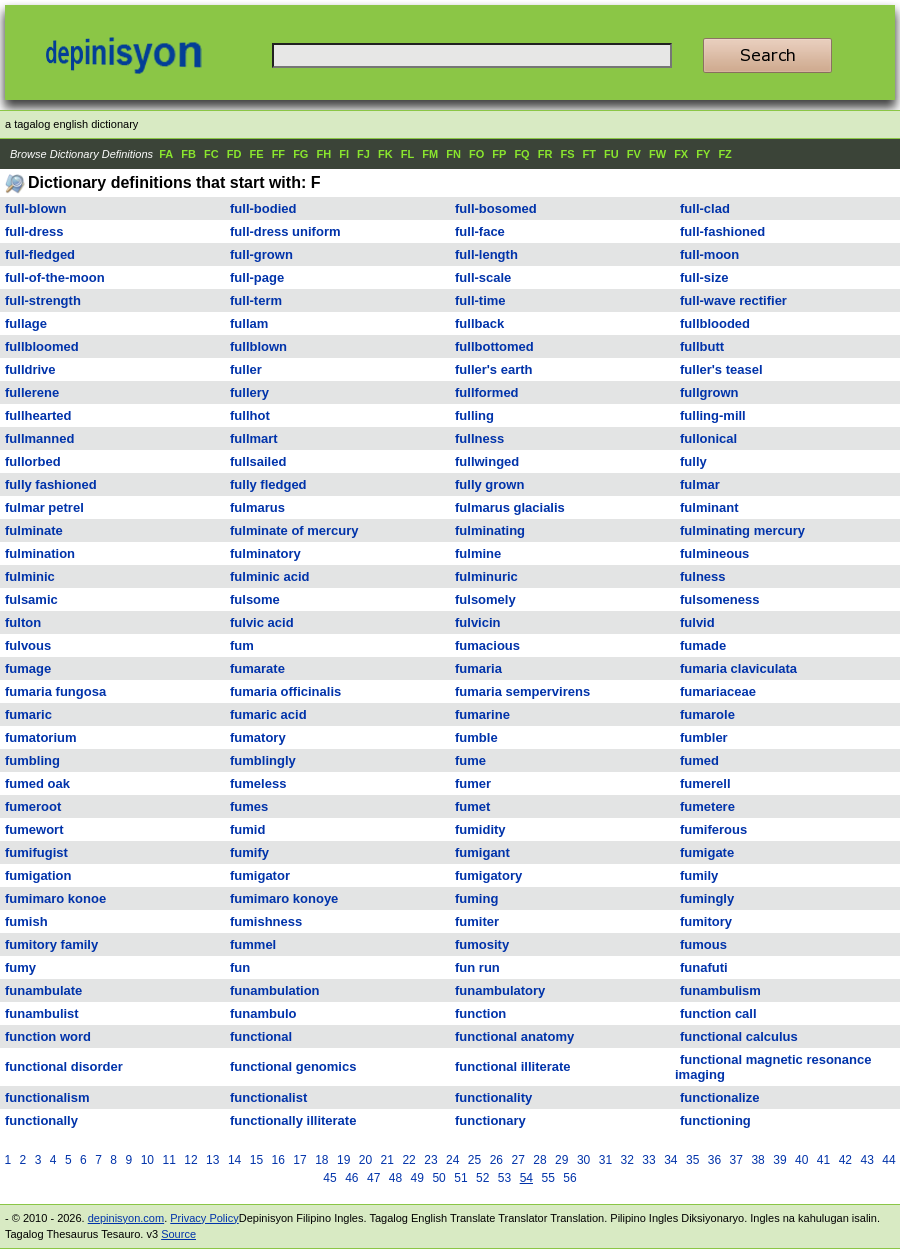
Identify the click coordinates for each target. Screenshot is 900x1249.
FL (407, 154)
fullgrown (709, 392)
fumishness (266, 921)
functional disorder (64, 1066)
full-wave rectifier (733, 300)
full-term (256, 300)
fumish (26, 921)
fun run (477, 967)
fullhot (250, 415)
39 (779, 1160)
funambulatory (500, 990)
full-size (704, 277)
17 (299, 1160)
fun (240, 967)
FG (300, 154)
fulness (703, 576)
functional (261, 1036)
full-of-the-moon (55, 277)
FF (278, 154)
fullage (26, 323)
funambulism (720, 990)
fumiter (477, 921)
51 (460, 1178)
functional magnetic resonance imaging (773, 1067)
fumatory (258, 737)
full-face (480, 231)
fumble (476, 737)
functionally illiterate (293, 1120)
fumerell (705, 783)
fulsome (255, 599)
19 (343, 1160)
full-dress (34, 231)
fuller (246, 369)
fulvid (697, 622)
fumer (473, 783)
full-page (257, 277)
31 (605, 1160)
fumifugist (36, 852)
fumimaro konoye (284, 898)
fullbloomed (42, 346)
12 (190, 1160)
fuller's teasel (721, 369)
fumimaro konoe (55, 898)
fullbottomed (494, 346)
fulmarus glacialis (510, 507)
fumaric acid (268, 714)
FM (430, 154)
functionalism (47, 1097)
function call (718, 1013)
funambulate (43, 990)
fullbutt (702, 346)
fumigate (707, 852)
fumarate (257, 668)
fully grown (489, 484)
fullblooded (715, 323)
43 (866, 1160)
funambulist (42, 1013)
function (480, 1013)
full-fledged (40, 254)
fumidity (480, 829)
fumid (247, 829)
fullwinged (487, 461)
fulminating (490, 530)
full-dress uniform (285, 231)
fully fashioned (51, 484)
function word (48, 1036)
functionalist (268, 1097)
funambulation (275, 990)
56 (569, 1178)
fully (693, 461)
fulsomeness (719, 599)
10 (147, 1160)
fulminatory (265, 553)
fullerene (32, 392)
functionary (490, 1120)
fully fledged (268, 484)
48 (395, 1178)
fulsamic (31, 599)
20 (365, 1160)
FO (476, 154)
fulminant (709, 507)
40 (801, 1160)
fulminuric (486, 576)
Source (178, 1234)
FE (257, 154)
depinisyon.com (126, 1218)
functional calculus (739, 1036)
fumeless (258, 783)
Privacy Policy (204, 1218)
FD (234, 154)
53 (504, 1178)
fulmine (478, 553)
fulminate (34, 530)
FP (499, 154)
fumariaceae (718, 691)
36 (714, 1160)
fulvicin (478, 622)
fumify (249, 852)
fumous (703, 944)
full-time (480, 300)
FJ (363, 154)
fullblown (258, 346)
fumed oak (37, 783)
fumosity (482, 944)
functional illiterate (513, 1066)
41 (823, 1160)
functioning (715, 1120)
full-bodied (263, 208)
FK (385, 154)
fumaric (28, 714)
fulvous (28, 645)
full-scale (483, 277)
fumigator (260, 875)
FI (344, 154)
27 (517, 1160)
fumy (20, 967)
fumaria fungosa (55, 691)
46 (351, 1178)
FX (681, 154)
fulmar (700, 484)
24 (452, 1160)
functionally (41, 1120)
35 (692, 1160)
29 (561, 1160)
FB (188, 154)
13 (212, 1160)
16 (278, 1160)
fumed (699, 760)
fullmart (254, 438)
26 (496, 1160)
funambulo (263, 1013)
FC (211, 154)
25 (474, 1160)
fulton (23, 622)
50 (438, 1178)
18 (321, 1160)
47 (373, 1178)
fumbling (32, 760)
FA (166, 154)
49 (417, 1178)
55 (547, 1178)
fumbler (704, 737)
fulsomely (485, 599)
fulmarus (257, 507)
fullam (249, 323)
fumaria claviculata (738, 668)
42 (845, 1160)
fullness (479, 438)
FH (323, 154)
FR (545, 154)
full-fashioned (722, 231)
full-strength (43, 300)
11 (168, 1160)
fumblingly (263, 760)
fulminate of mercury (294, 530)
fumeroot (33, 806)
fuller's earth (494, 369)
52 (482, 1178)
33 (648, 1160)
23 (430, 1160)
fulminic (30, 576)
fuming (476, 898)
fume (470, 760)
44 (888, 1160)
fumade (703, 645)
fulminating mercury (742, 530)
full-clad (705, 208)
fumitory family (51, 944)
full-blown (35, 208)
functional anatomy (514, 1036)
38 (757, 1160)
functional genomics (293, 1066)
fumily (699, 875)
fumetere (707, 806)
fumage (28, 668)
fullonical (708, 438)
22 (408, 1160)
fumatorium (41, 737)
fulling (474, 415)
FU (611, 154)
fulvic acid (262, 622)
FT (589, 154)
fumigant (482, 852)
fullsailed (258, 461)
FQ (521, 154)
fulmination (40, 553)
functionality (493, 1097)
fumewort (34, 829)
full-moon (709, 254)
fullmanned (39, 438)
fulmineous (714, 553)
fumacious (487, 645)
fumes (249, 806)
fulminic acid (269, 576)
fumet (472, 806)
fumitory (706, 921)
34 (670, 1160)
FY (703, 154)
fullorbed (33, 461)
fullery (249, 392)
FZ (724, 154)
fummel (253, 944)
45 (329, 1178)
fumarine (482, 714)
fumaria (478, 668)
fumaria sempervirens (522, 691)
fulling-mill (713, 415)
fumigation (38, 875)
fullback (479, 323)
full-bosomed (496, 208)
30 (583, 1160)
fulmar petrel (44, 507)
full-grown (261, 254)
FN (453, 154)
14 (234, 1160)
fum (242, 645)
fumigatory (488, 875)
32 (627, 1160)
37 (736, 1160)
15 (256, 1160)
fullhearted (38, 415)
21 (387, 1160)
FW (657, 154)
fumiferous (713, 829)
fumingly (707, 898)
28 (539, 1160)
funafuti (704, 967)
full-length (486, 254)
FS (567, 154)
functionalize (719, 1097)
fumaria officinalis (285, 691)
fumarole (707, 714)
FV (634, 154)
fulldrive (30, 369)
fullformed (487, 392)
